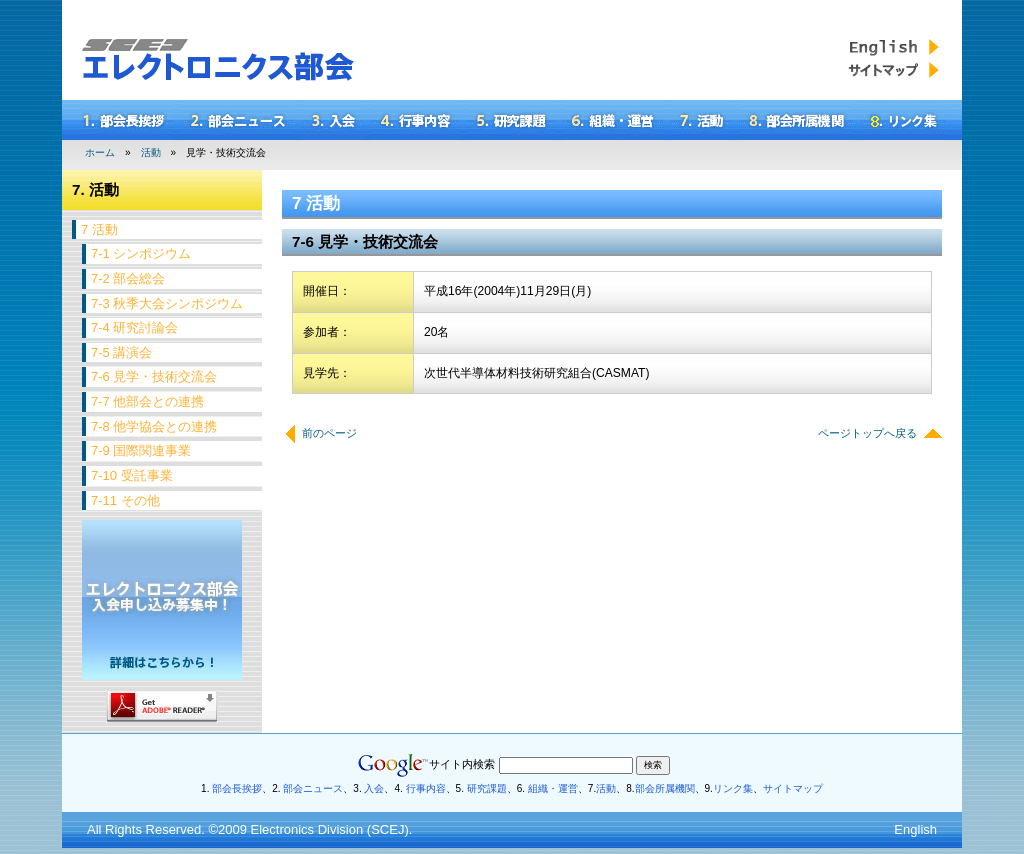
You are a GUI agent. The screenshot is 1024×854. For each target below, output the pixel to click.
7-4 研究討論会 (134, 327)
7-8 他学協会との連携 (154, 426)
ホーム (100, 152)
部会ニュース (313, 788)
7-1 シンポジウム (141, 253)
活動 (151, 152)
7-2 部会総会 (128, 278)
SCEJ (387, 829)
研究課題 (487, 788)
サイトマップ (793, 788)
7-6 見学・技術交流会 (154, 376)
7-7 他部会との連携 (147, 401)
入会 (374, 788)
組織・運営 (551, 788)
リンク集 (733, 788)
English (915, 829)
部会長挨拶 (237, 788)
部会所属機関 (665, 788)
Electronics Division (307, 829)
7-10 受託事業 (132, 475)
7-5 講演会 (121, 352)
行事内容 (426, 788)
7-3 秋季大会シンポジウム (167, 303)
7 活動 (99, 229)
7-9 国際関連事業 (141, 450)
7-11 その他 (125, 500)
